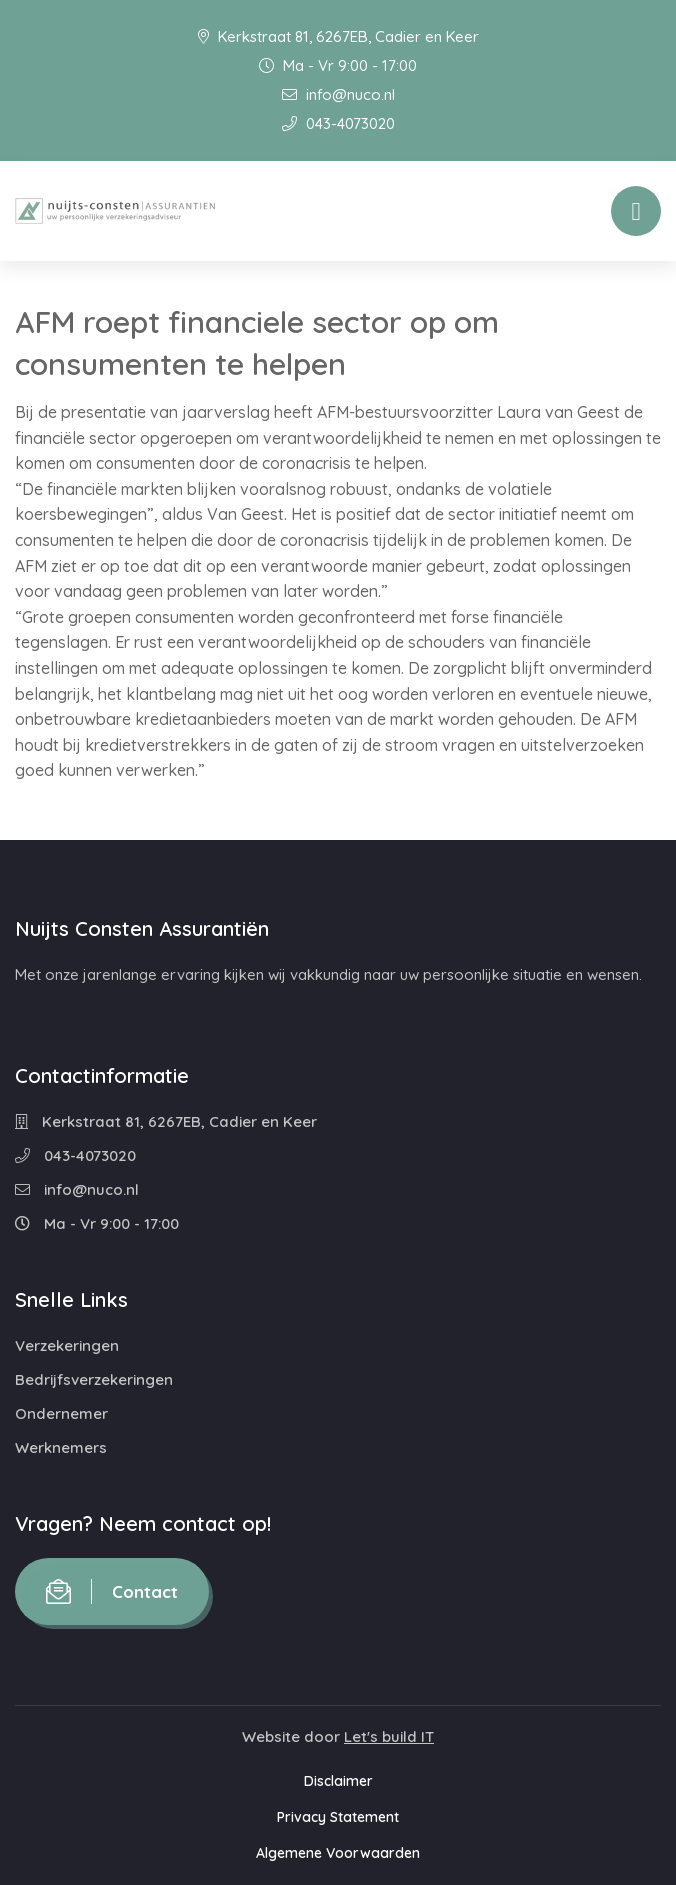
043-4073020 (338, 123)
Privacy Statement (338, 1817)
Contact (112, 1591)
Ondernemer (61, 1413)
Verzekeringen (67, 1345)
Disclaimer (338, 1781)
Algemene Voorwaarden (338, 1853)
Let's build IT (389, 1736)
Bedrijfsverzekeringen (94, 1379)
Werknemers (61, 1447)
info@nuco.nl (338, 94)
